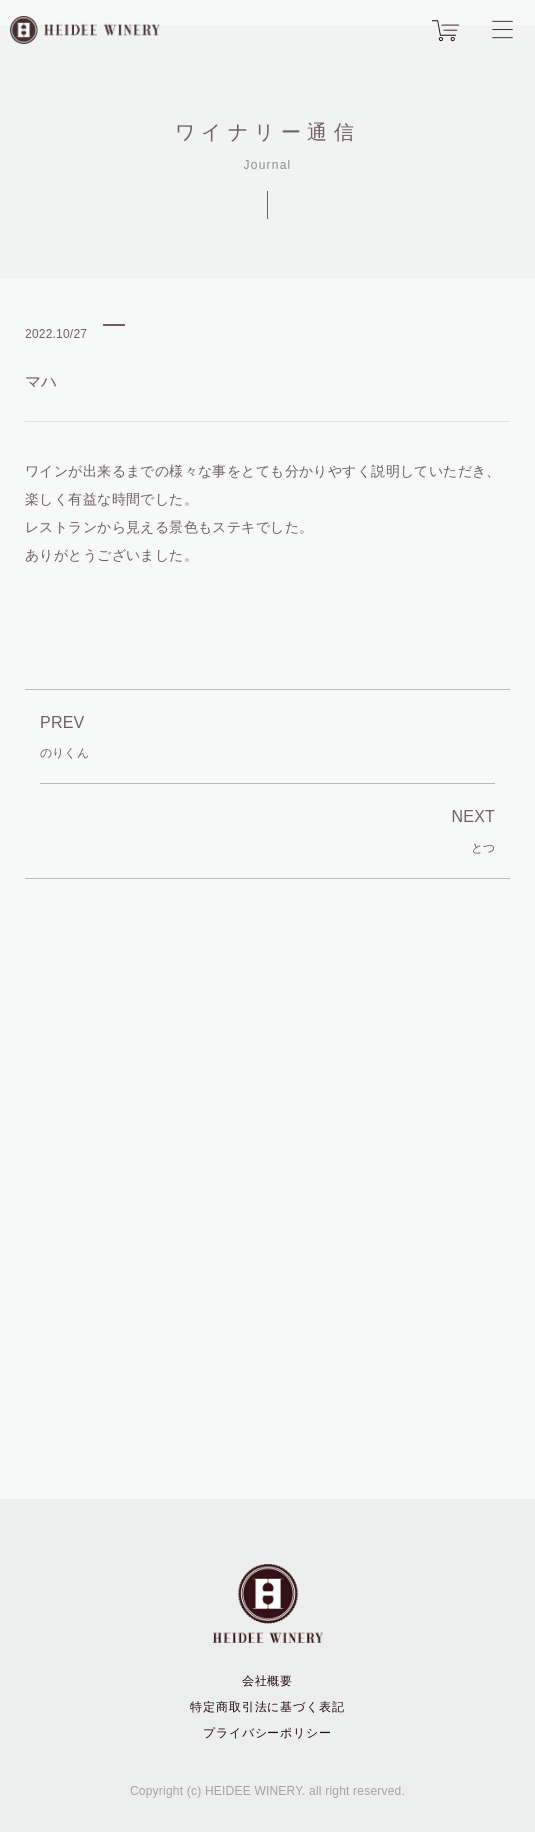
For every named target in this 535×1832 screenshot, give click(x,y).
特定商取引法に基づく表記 (268, 1707)
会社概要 (268, 1681)
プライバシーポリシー (268, 1733)
